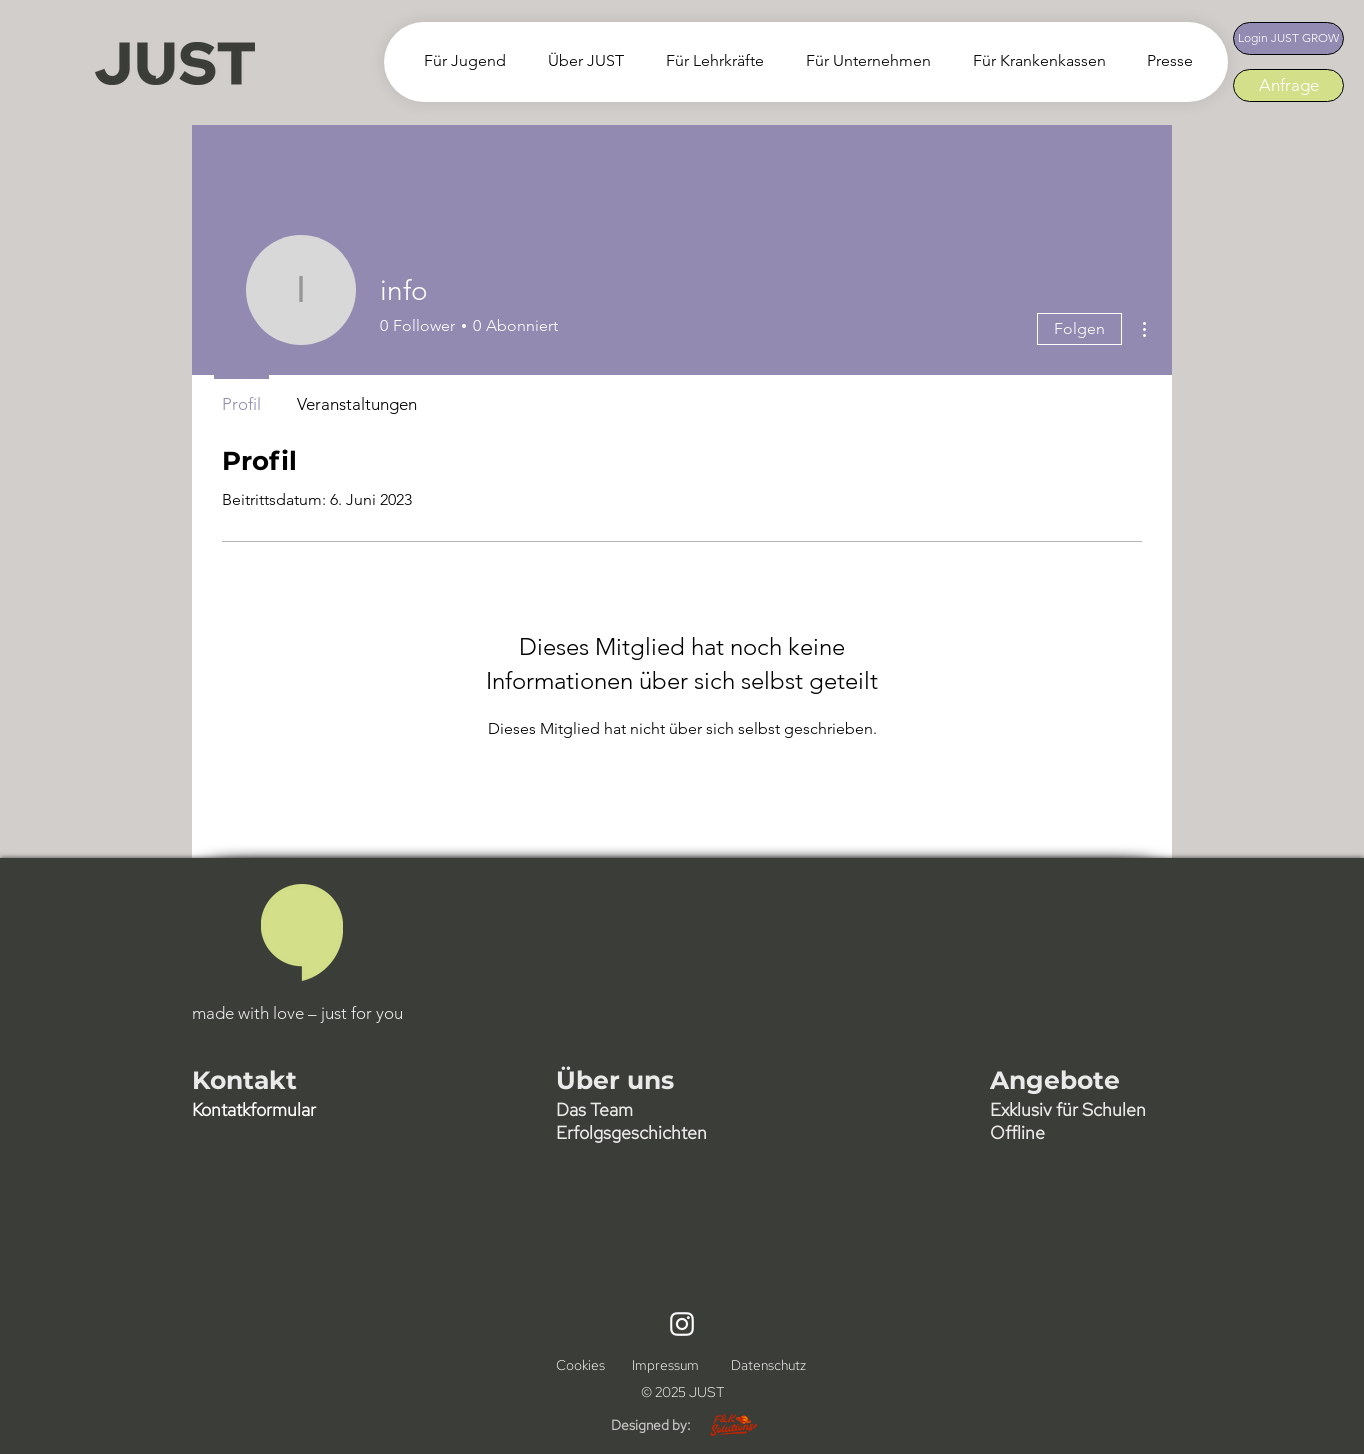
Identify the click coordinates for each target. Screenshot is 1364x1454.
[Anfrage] (1288, 85)
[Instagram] (682, 1324)
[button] (580, 60)
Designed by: (651, 1425)
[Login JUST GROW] (1288, 38)
